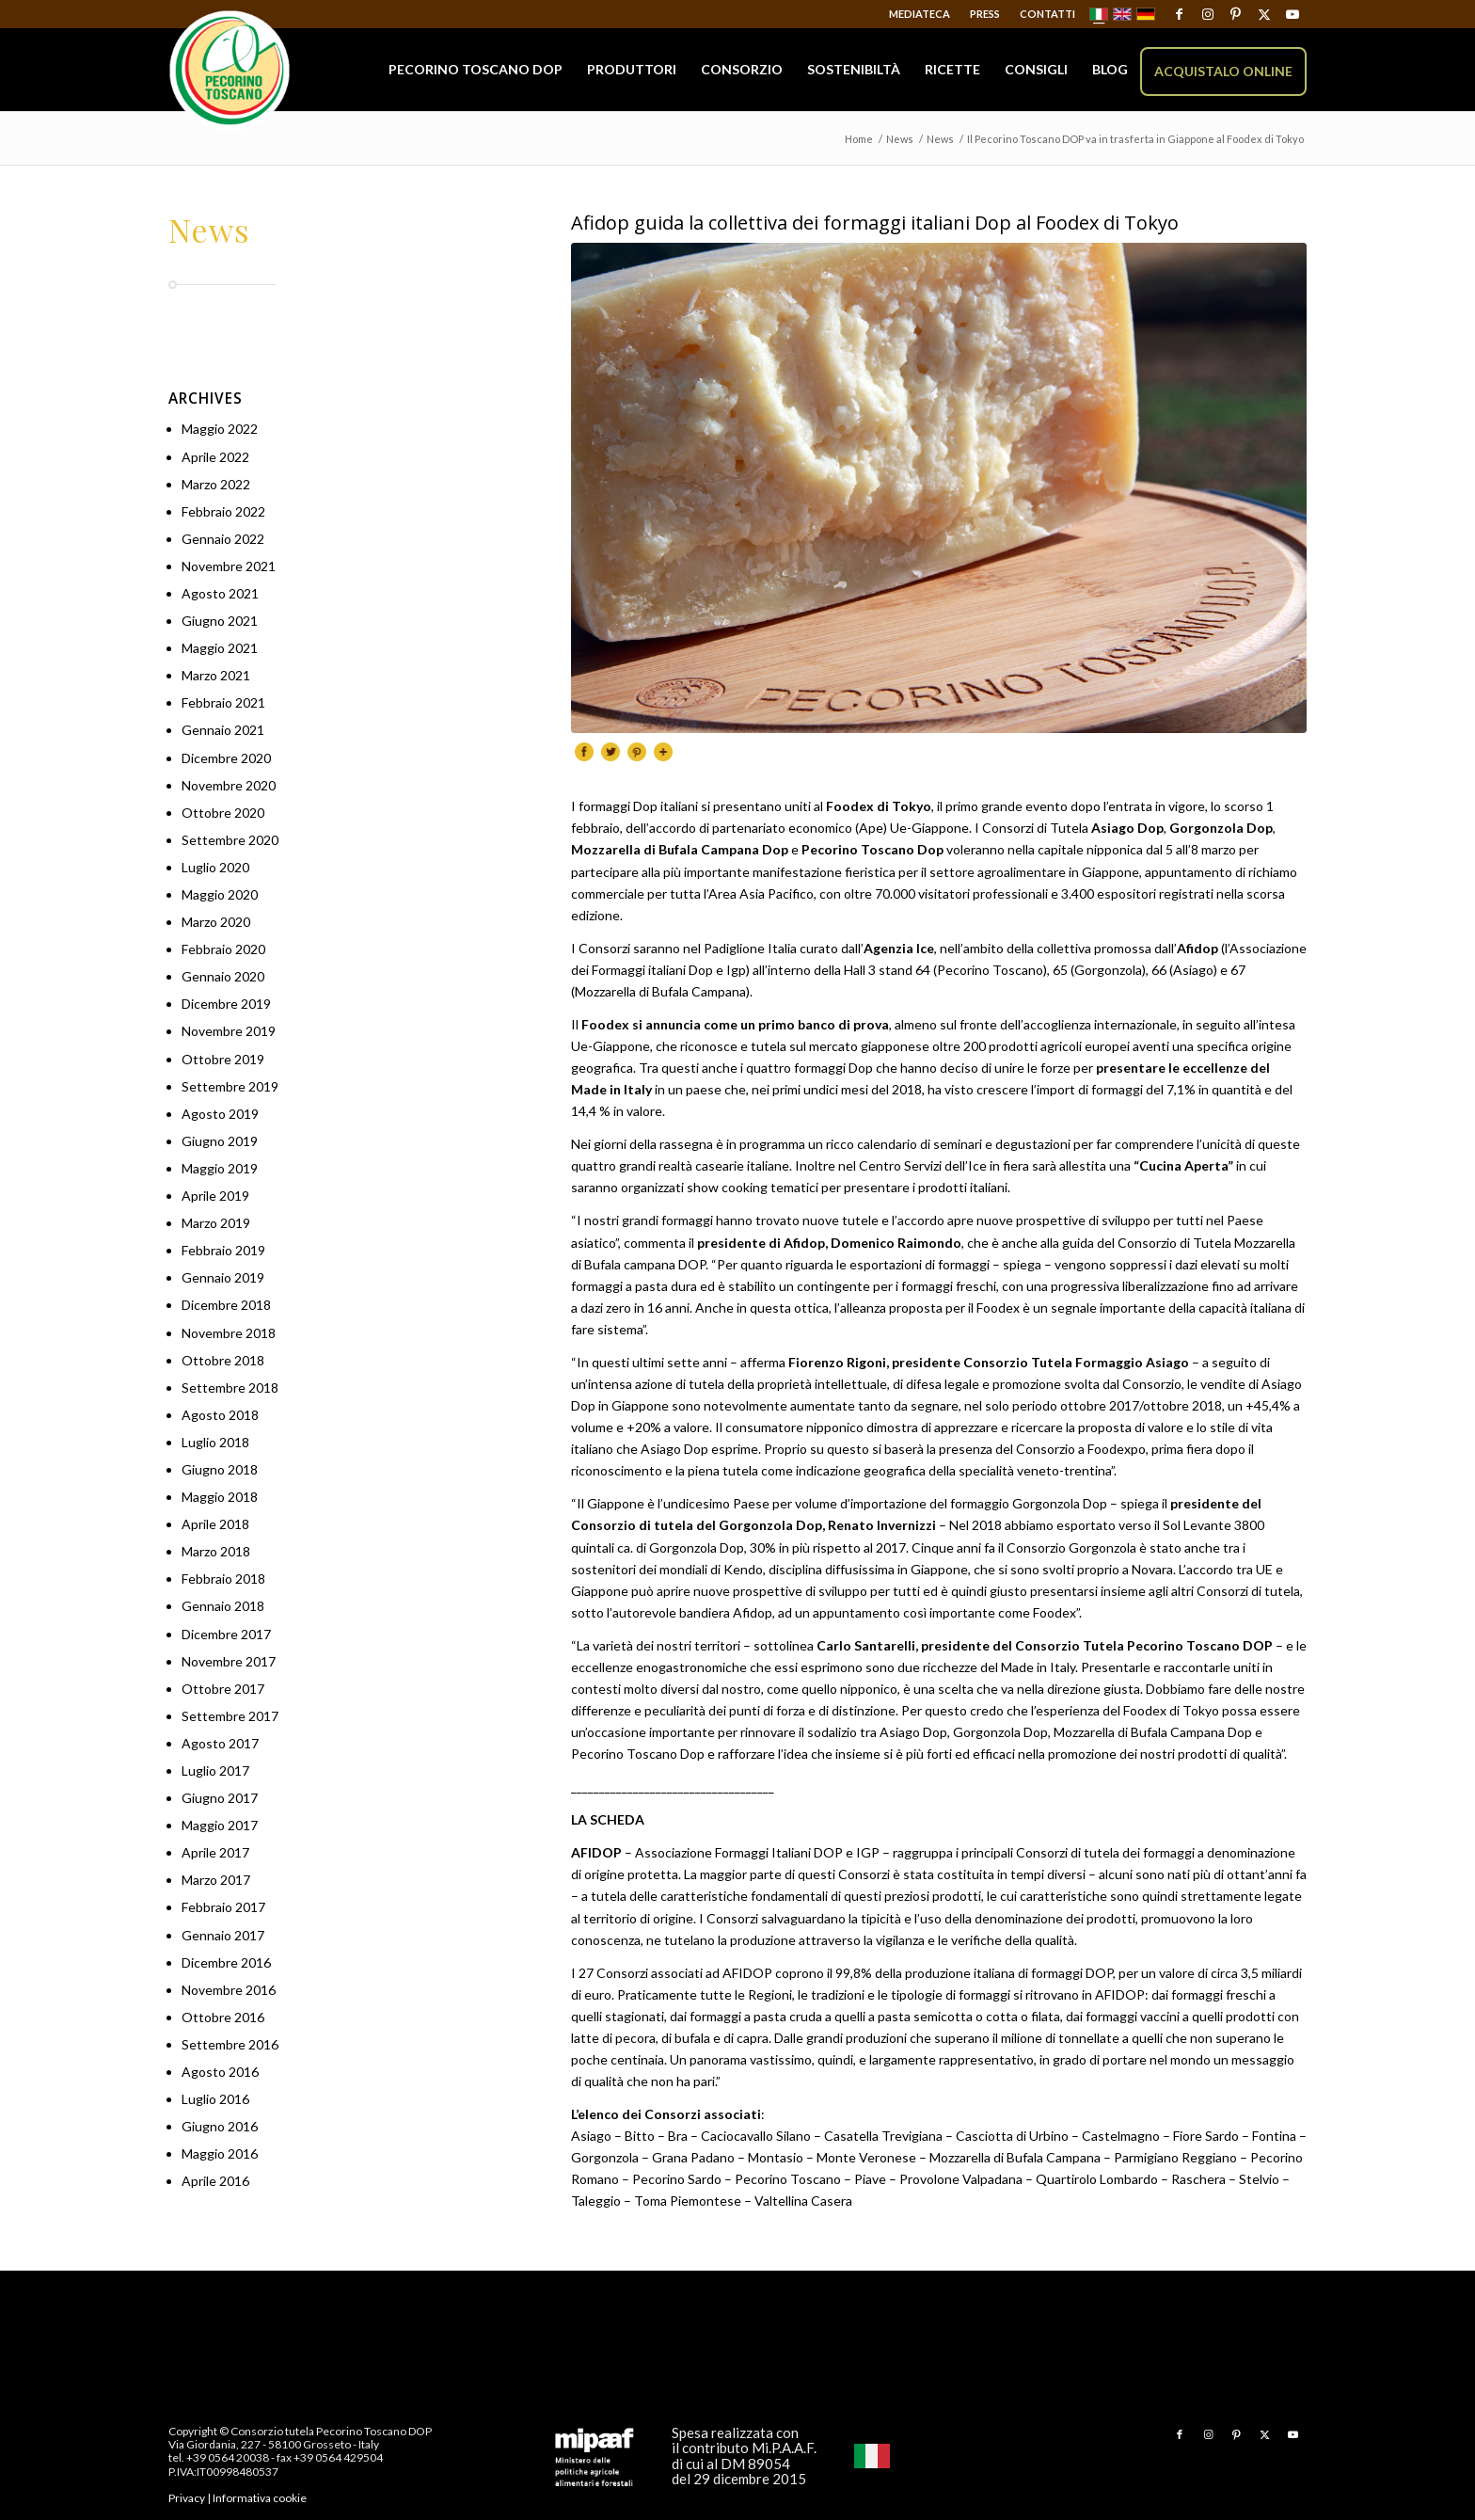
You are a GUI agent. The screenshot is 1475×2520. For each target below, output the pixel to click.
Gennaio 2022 (223, 539)
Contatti (1047, 14)
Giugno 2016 (220, 2126)
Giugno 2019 (220, 1141)
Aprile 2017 (215, 1852)
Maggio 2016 (220, 2153)
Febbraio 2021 (223, 702)
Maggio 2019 (220, 1168)
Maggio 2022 (220, 429)
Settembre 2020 (230, 840)
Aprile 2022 (215, 457)
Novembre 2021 (229, 566)
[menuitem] (920, 14)
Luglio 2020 (215, 867)
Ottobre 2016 (223, 2017)
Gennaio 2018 (223, 1606)
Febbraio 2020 (223, 949)
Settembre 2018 (230, 1388)
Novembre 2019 (229, 1031)
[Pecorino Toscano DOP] (229, 71)
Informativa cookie (260, 2498)
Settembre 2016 (230, 2044)
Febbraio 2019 (223, 1250)
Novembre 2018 (229, 1333)
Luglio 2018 (215, 1442)
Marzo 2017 (216, 1880)
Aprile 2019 (215, 1196)
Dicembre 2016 (226, 1962)
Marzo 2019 (216, 1223)
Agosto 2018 (220, 1415)
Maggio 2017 (220, 1825)
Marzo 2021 (216, 675)
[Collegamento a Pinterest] (1235, 14)
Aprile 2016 (215, 2181)
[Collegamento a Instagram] (1207, 14)
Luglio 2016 (215, 2099)
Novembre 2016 (229, 1990)
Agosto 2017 (220, 1743)
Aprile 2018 (215, 1524)
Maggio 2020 (220, 894)
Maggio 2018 (220, 1497)
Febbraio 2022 (223, 511)
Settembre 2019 (230, 1086)
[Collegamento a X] (1263, 14)
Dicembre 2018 (226, 1305)
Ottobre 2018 (223, 1360)
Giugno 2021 (220, 621)
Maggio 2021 (220, 648)
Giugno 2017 (220, 1798)
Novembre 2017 (229, 1661)
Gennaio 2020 (223, 976)
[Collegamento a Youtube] (1292, 14)
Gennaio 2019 (223, 1277)
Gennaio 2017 (223, 1935)
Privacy (186, 2498)
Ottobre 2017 (223, 1689)
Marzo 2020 (216, 922)
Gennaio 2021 (223, 730)
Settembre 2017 (230, 1716)
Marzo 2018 (216, 1551)
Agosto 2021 (220, 593)
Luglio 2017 (215, 1770)
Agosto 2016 (220, 2072)
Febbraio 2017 (223, 1907)
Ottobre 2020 (223, 813)
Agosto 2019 (220, 1114)
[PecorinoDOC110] (939, 488)
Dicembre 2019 (226, 1004)
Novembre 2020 (229, 785)
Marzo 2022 (216, 484)
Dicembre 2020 (226, 758)
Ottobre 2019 (223, 1059)
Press (985, 14)
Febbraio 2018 (223, 1579)
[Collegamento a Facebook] (1179, 14)
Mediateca (919, 14)
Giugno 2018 (220, 1469)
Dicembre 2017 (226, 1634)
